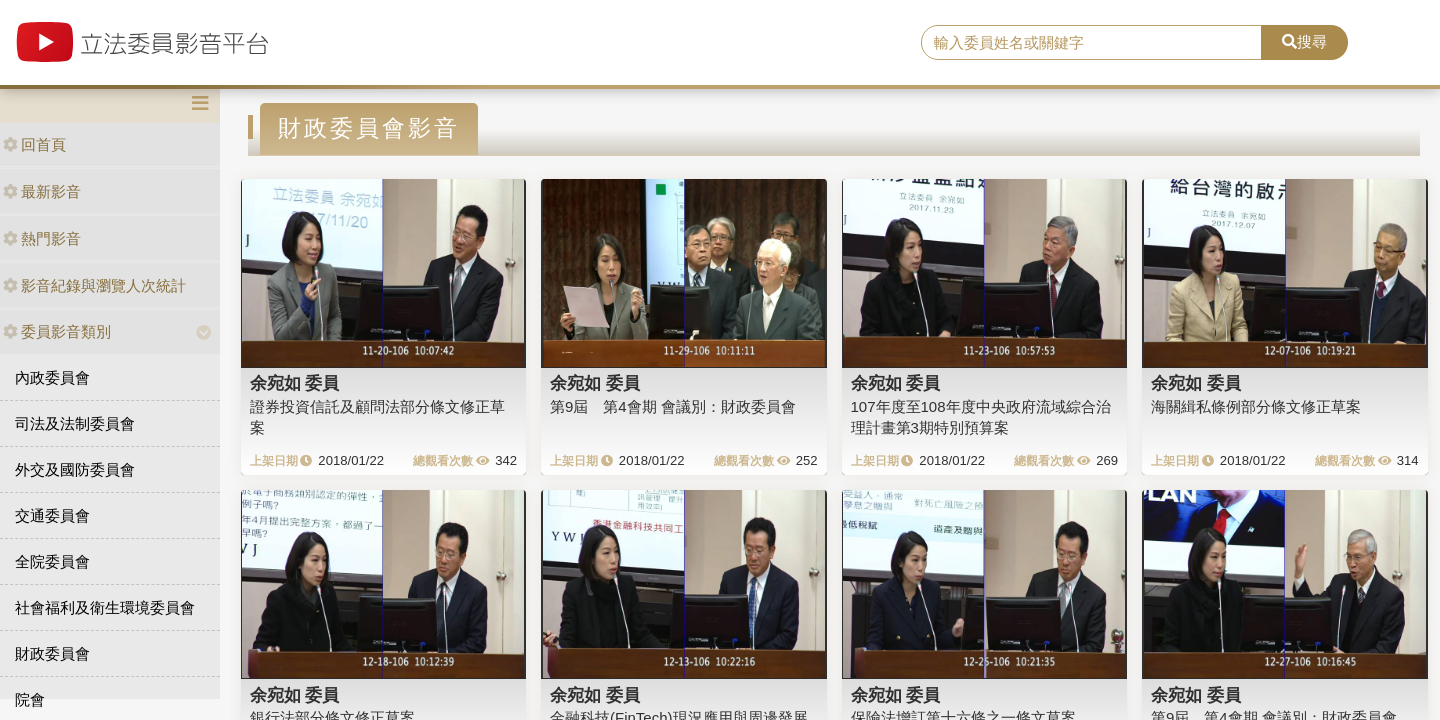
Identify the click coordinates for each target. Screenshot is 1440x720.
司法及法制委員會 (75, 423)
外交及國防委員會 (75, 469)
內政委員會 (52, 377)
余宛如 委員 (295, 383)
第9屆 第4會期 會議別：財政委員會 (673, 406)
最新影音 (42, 191)
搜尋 (1304, 41)
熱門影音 (42, 238)
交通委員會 (52, 515)
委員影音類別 (57, 331)
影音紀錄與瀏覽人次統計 (94, 285)
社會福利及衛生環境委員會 (105, 607)
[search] (1091, 43)
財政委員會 (52, 653)
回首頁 (34, 144)
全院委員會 (52, 561)
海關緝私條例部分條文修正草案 (1256, 406)
